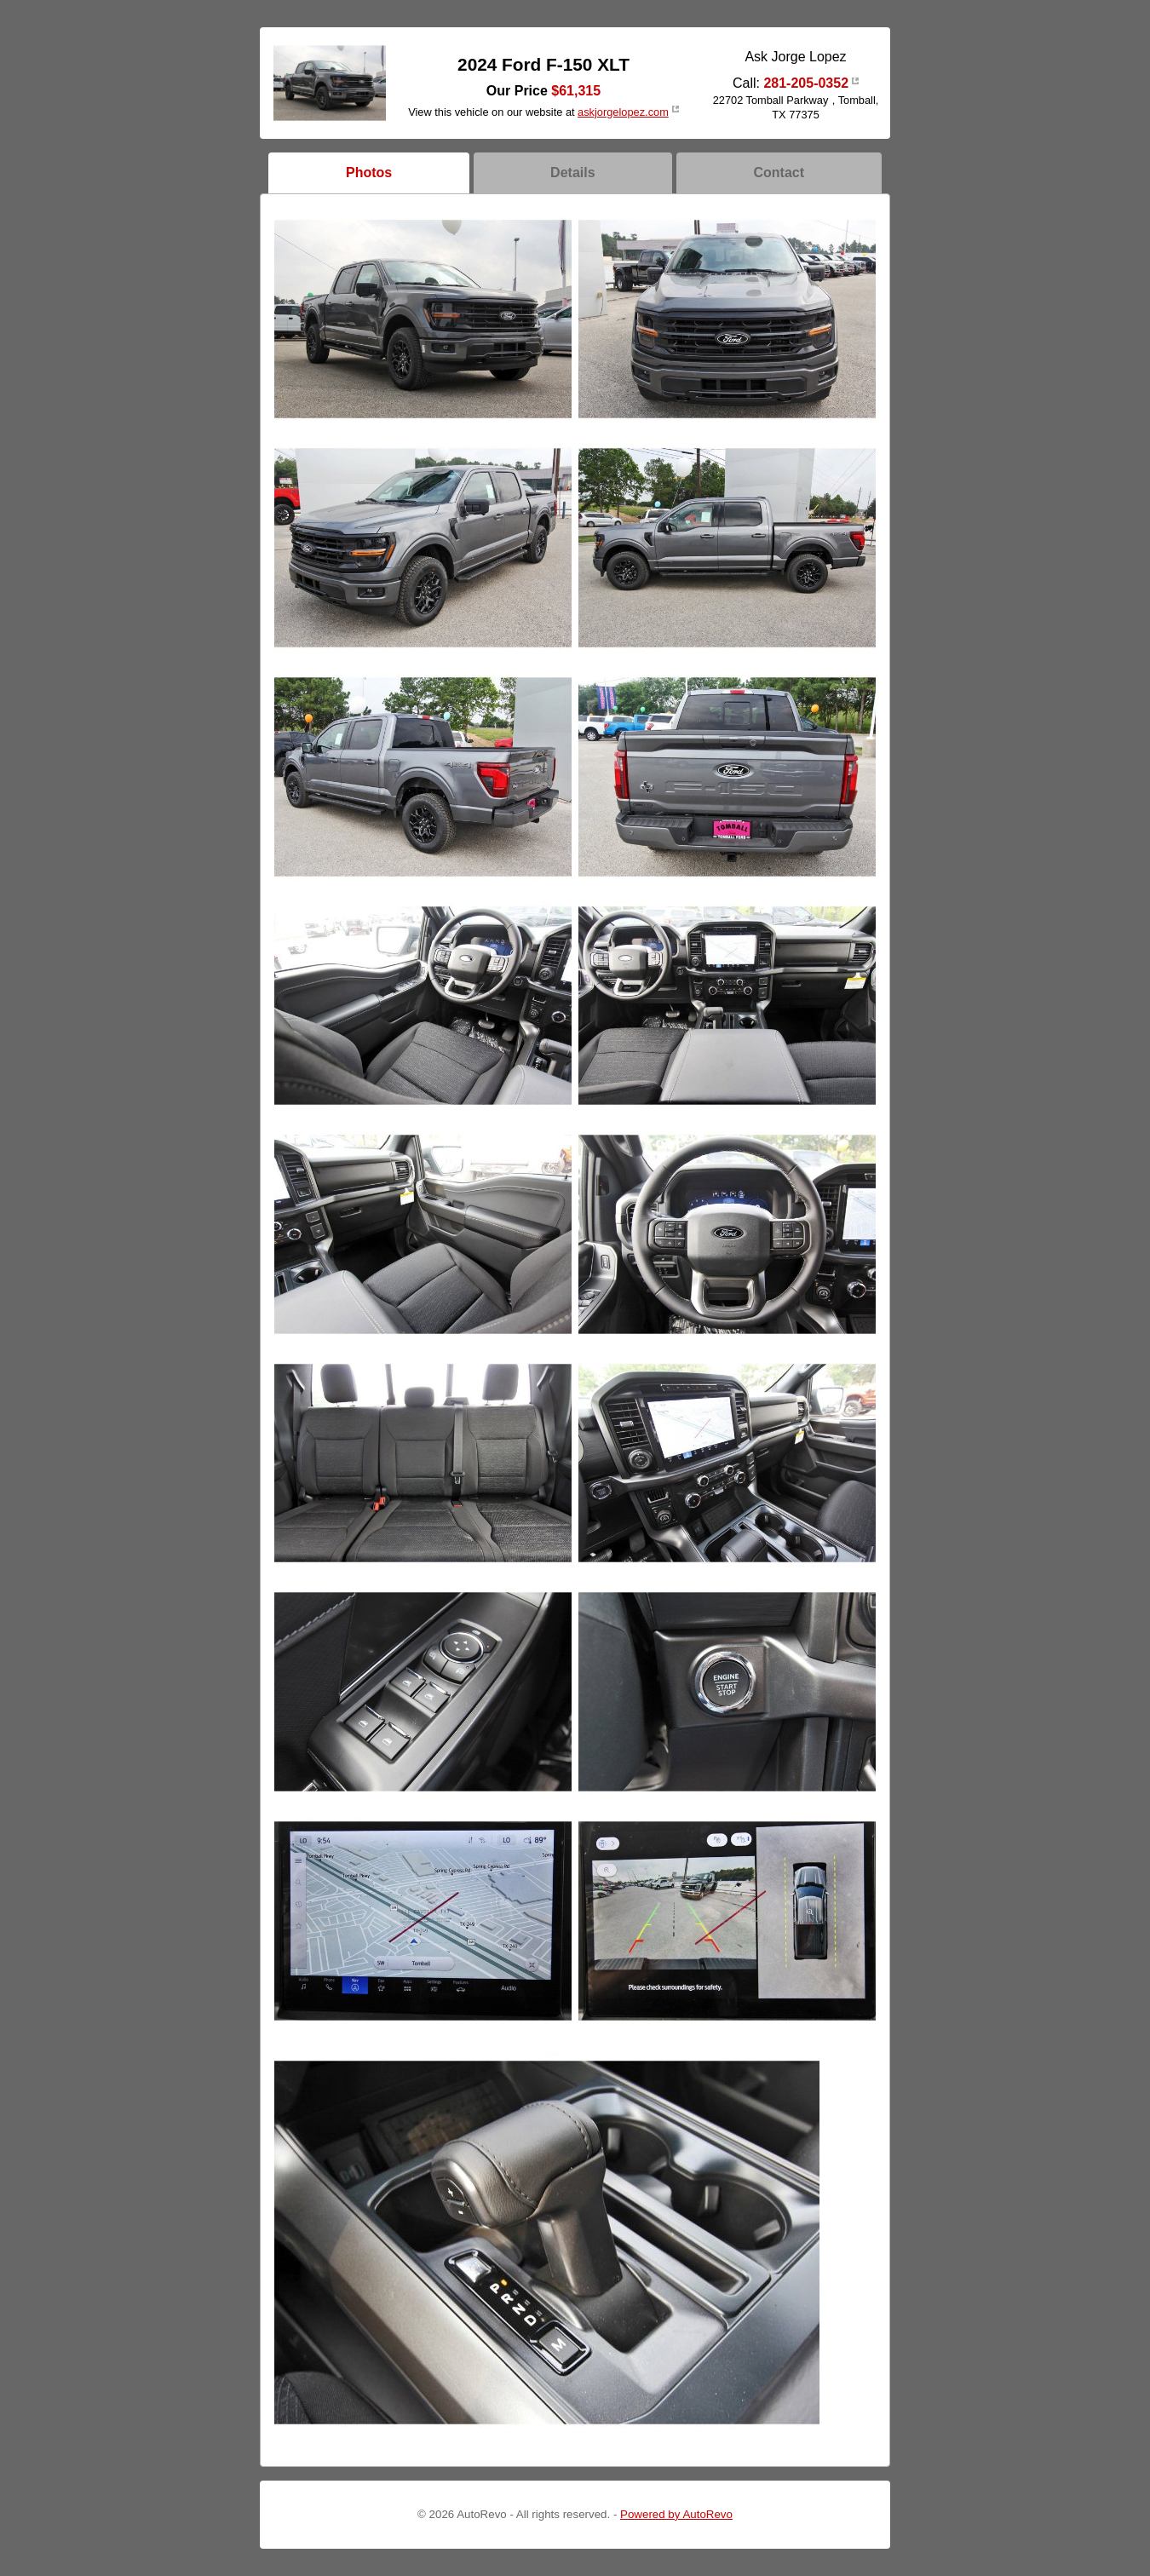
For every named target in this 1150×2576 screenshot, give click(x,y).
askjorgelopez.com (623, 112)
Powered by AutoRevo (676, 2514)
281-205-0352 (805, 83)
